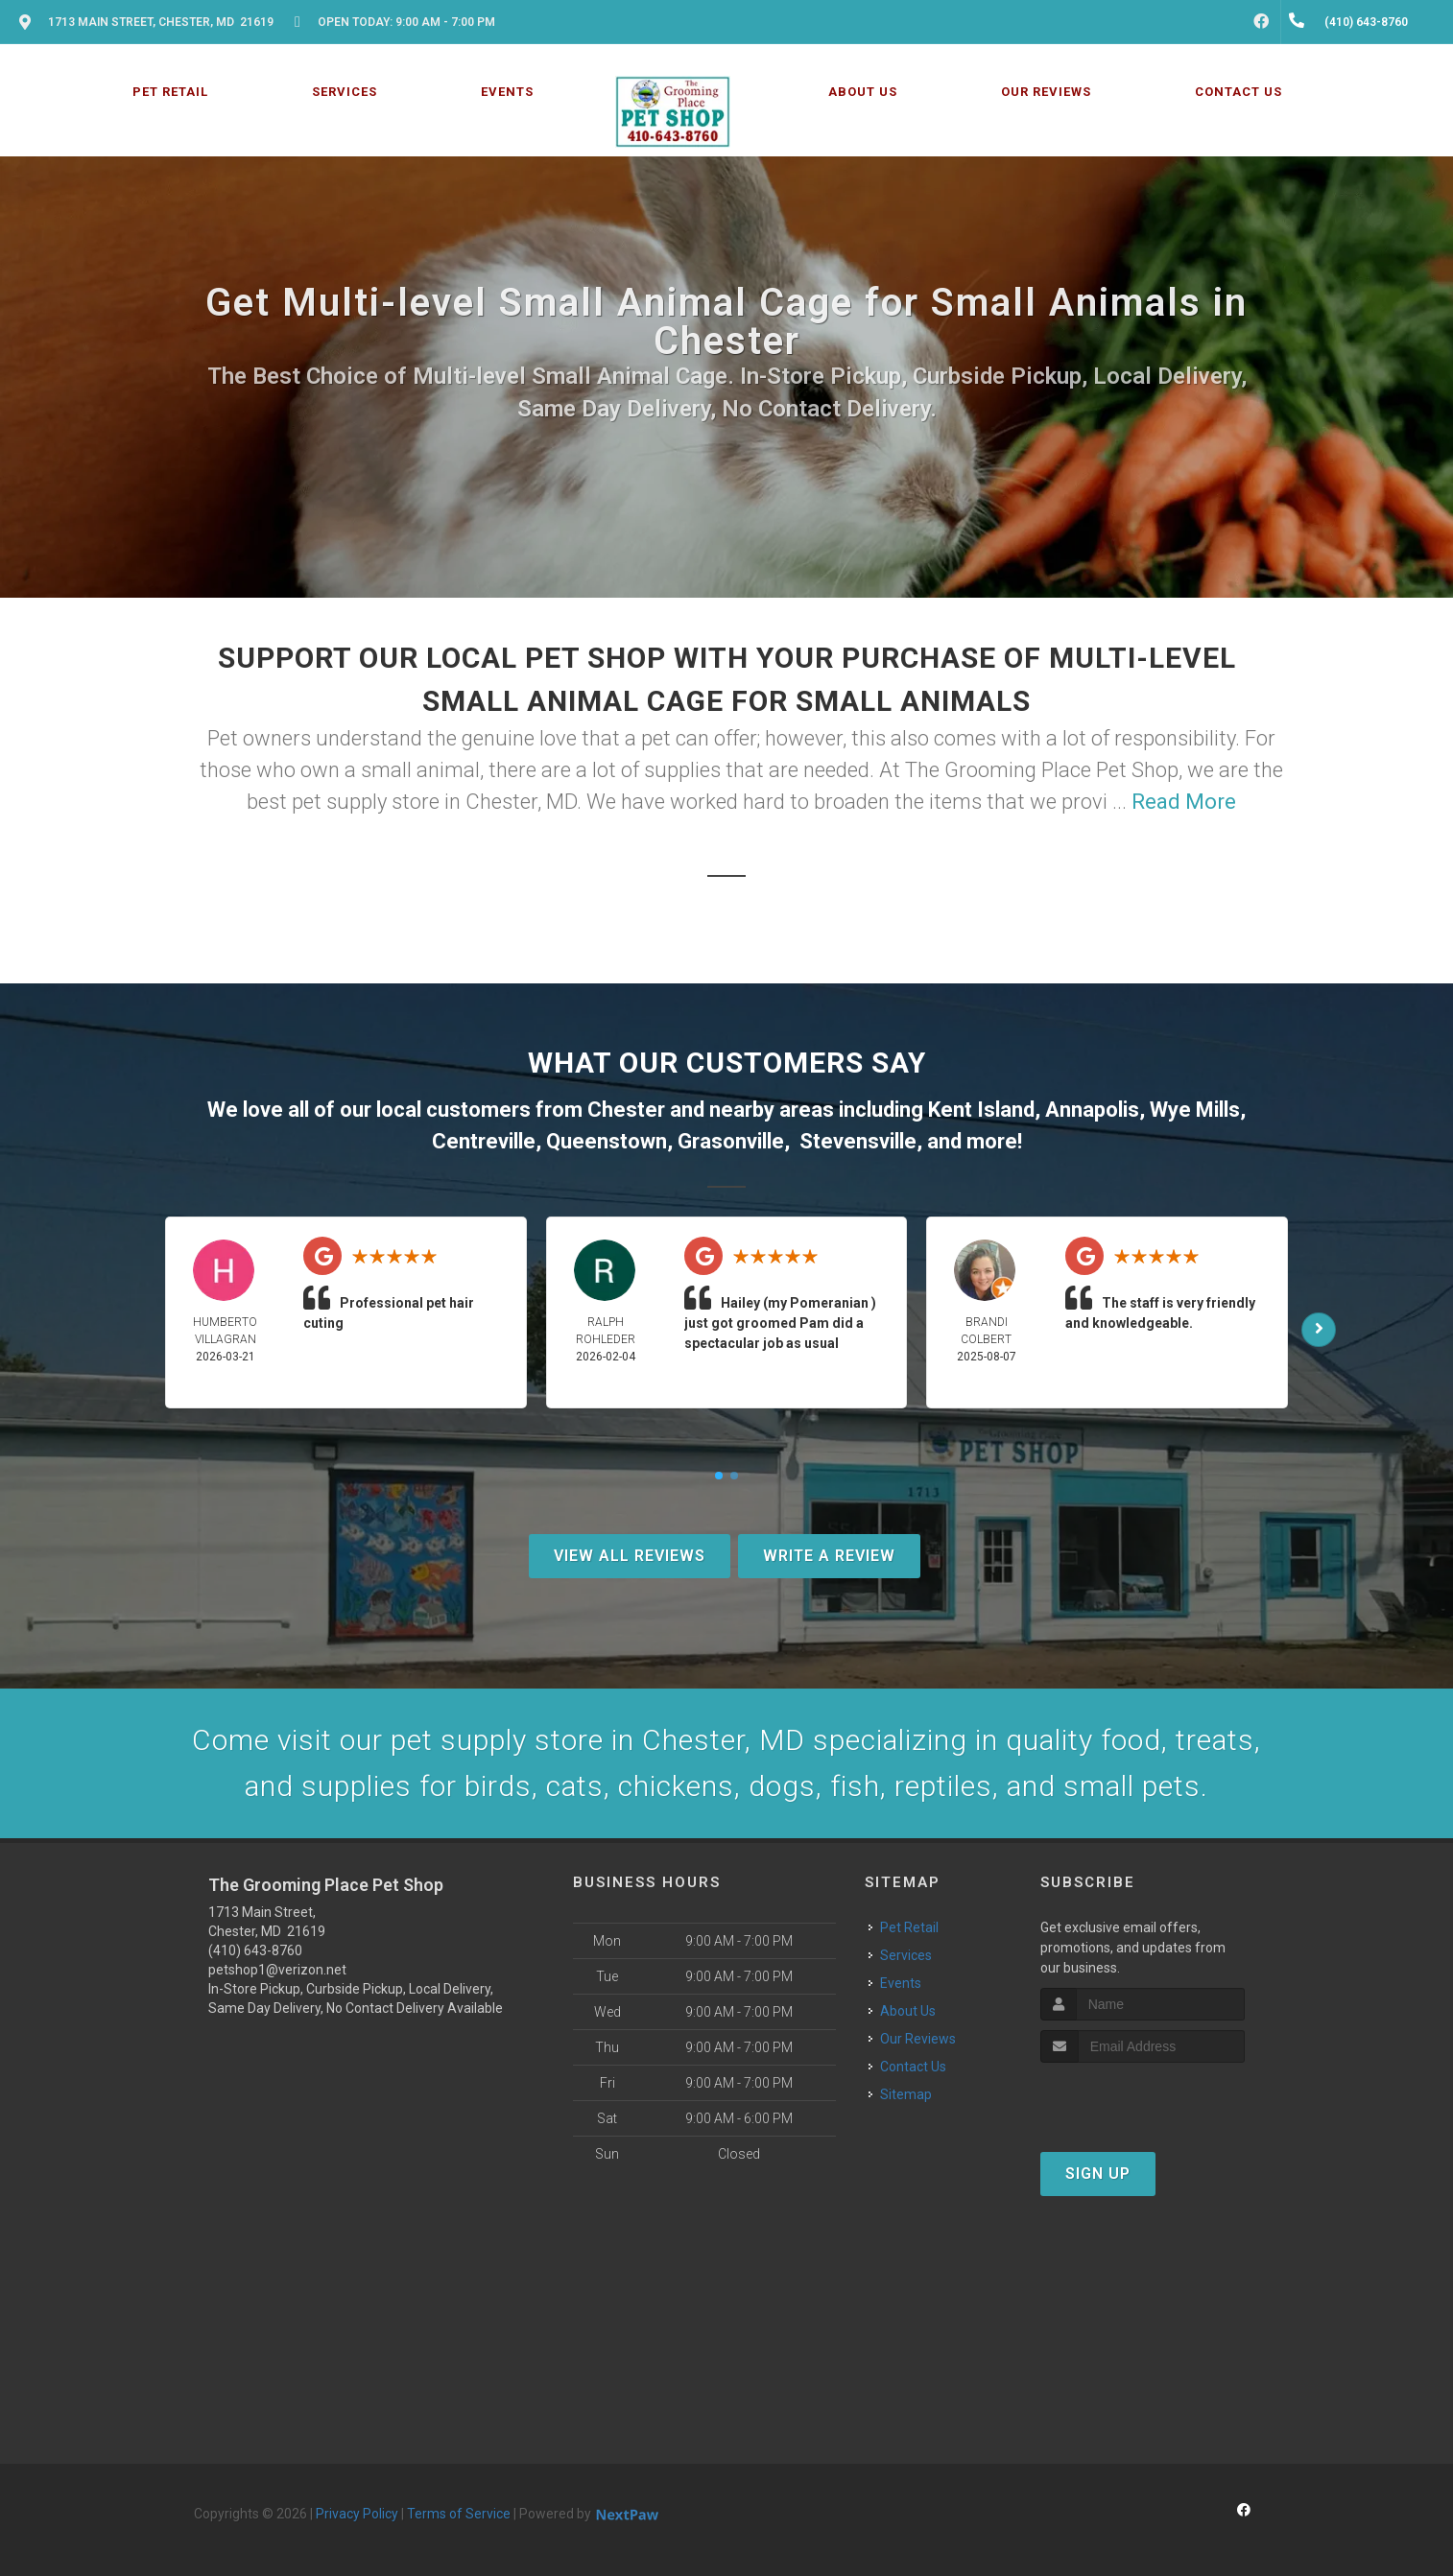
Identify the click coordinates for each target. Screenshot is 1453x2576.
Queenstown (606, 1141)
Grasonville (731, 1141)
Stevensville (858, 1141)
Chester (626, 1110)
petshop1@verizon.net (277, 1969)
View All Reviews (629, 1556)
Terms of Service (459, 2513)
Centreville (484, 1141)
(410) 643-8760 (255, 1950)
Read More (1183, 802)
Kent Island (981, 1110)
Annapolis (1092, 1110)
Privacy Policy (357, 2513)
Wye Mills (1195, 1110)
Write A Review (829, 1556)
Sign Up (1098, 2173)
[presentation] (1142, 2098)
